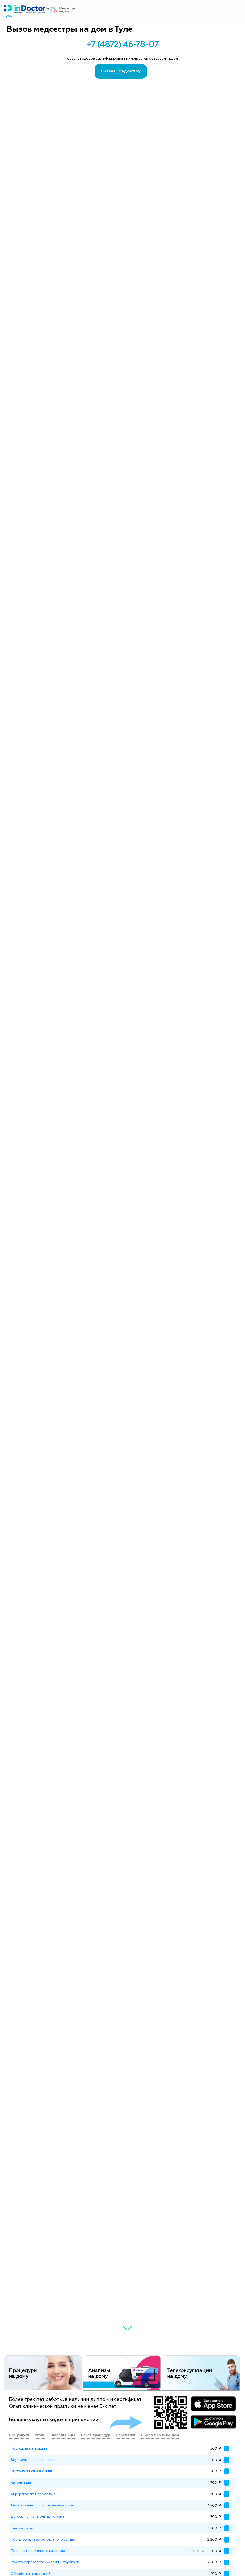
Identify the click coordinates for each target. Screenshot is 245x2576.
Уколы (40, 2435)
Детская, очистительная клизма (37, 2516)
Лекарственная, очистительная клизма (43, 2505)
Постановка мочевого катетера (38, 2551)
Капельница (21, 2482)
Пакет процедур (95, 2435)
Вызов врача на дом (160, 2435)
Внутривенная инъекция (31, 2471)
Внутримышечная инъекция (34, 2460)
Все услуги (19, 2435)
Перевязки (125, 2435)
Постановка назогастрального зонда (42, 2539)
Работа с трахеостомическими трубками (45, 2562)
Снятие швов (22, 2528)
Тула (8, 16)
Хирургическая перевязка (33, 2494)
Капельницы (63, 2435)
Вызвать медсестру (120, 71)
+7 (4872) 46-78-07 (122, 45)
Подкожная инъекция (29, 2448)
